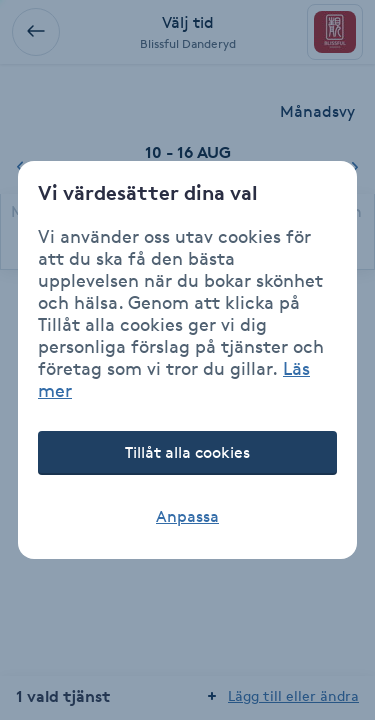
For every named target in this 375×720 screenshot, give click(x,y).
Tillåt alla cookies (187, 452)
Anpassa (187, 516)
